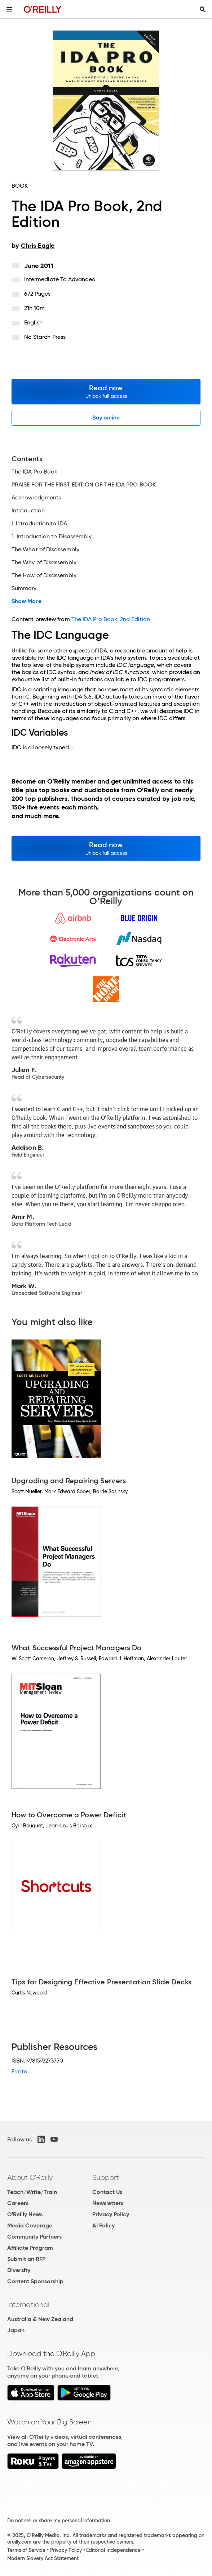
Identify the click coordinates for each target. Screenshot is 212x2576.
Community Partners (34, 2236)
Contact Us (107, 2192)
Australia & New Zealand (40, 2319)
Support (105, 2177)
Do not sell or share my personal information (58, 2520)
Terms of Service (26, 2550)
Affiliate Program (30, 2248)
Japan (16, 2330)
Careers (17, 2203)
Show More (26, 601)
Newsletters (107, 2203)
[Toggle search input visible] (202, 9)
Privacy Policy (110, 2214)
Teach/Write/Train (32, 2192)
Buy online (106, 417)
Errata (19, 2071)
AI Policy (103, 2225)
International (28, 2304)
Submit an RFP (26, 2259)
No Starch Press (45, 336)
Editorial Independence (113, 2550)
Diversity (18, 2270)
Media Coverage (29, 2225)
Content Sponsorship (35, 2281)
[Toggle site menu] (9, 9)
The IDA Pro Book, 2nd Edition (110, 619)
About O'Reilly (30, 2177)
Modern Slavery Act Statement (43, 2558)
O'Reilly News (25, 2214)
